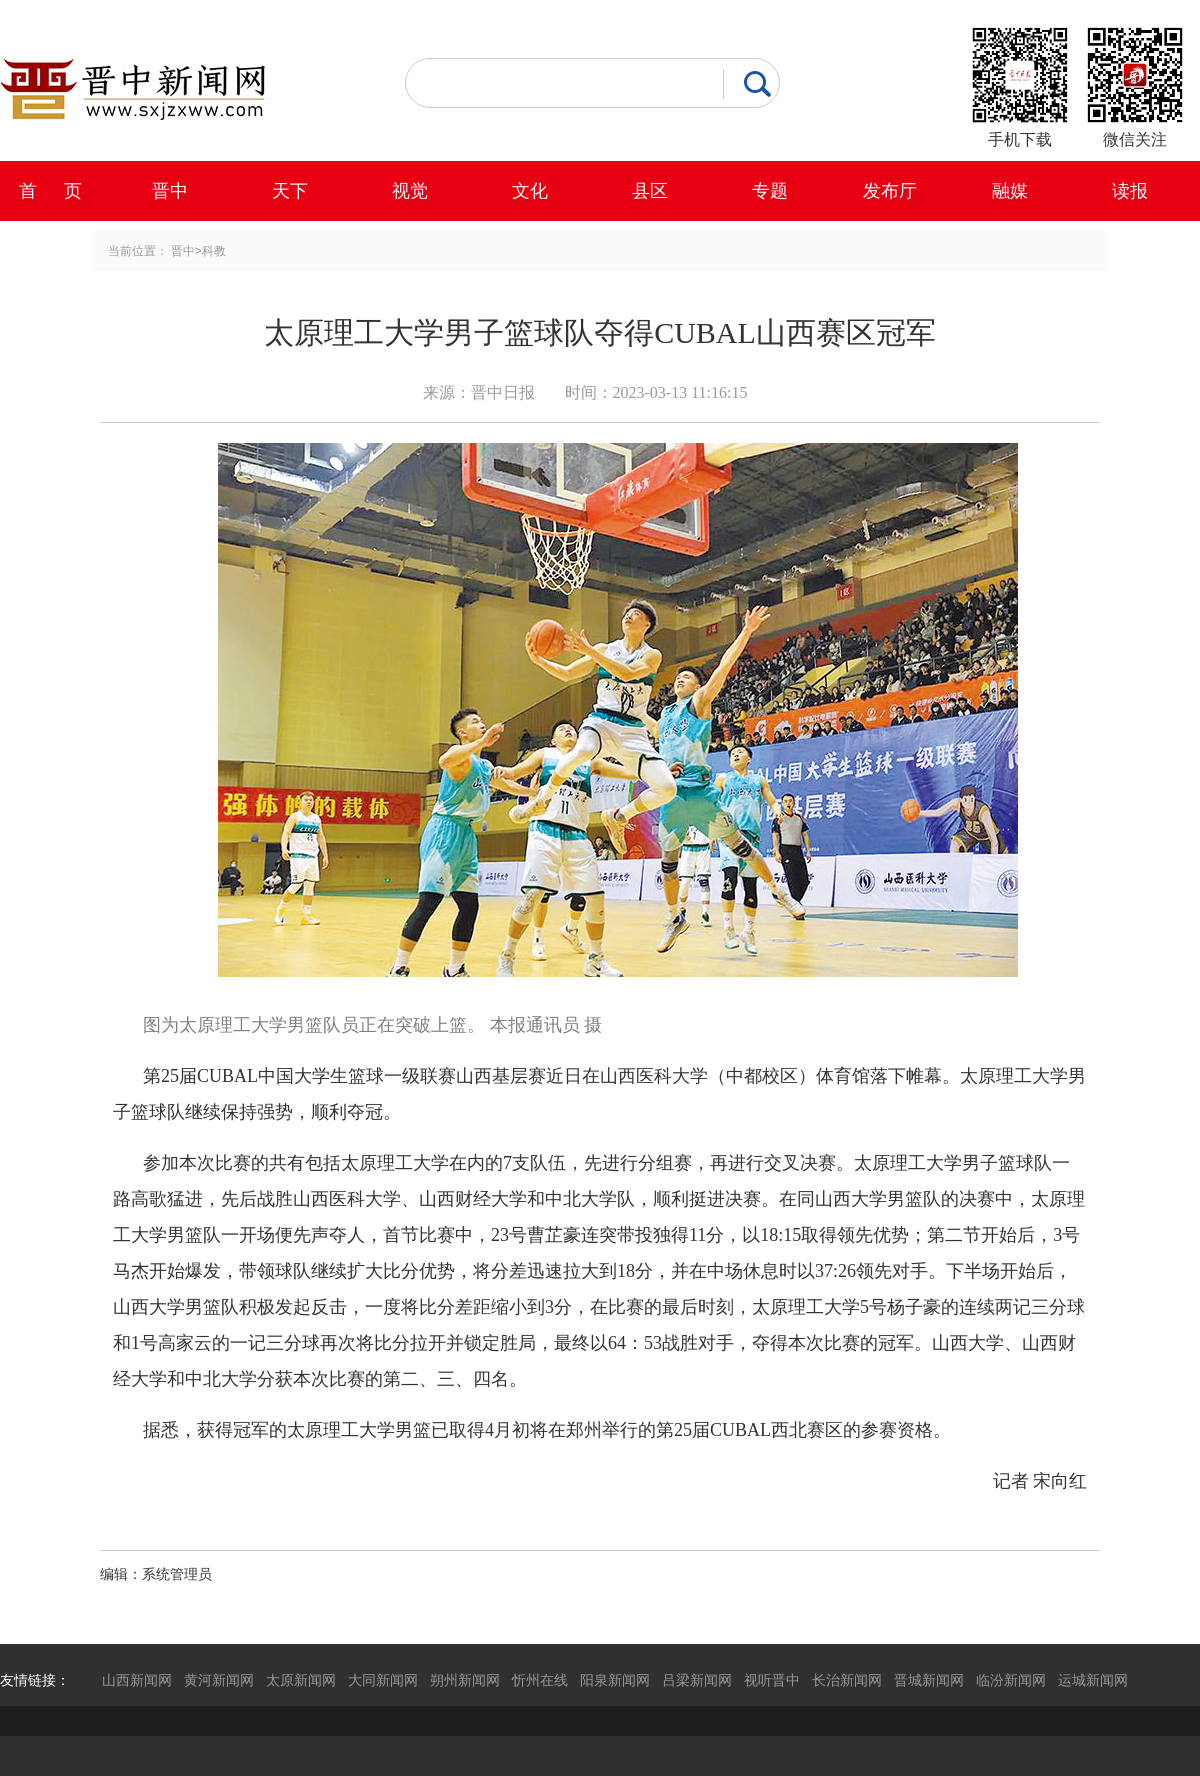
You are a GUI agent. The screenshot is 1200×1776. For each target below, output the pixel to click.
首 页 (50, 191)
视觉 (410, 191)
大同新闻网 (383, 1680)
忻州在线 (540, 1680)
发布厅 (890, 191)
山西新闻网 (137, 1680)
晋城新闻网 (929, 1680)
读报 (1130, 191)
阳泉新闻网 (615, 1680)
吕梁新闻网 (697, 1680)
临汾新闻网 (1011, 1680)
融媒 (1010, 191)
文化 (530, 191)
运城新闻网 (1093, 1680)
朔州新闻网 (465, 1680)
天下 (290, 191)
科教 (214, 251)
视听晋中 (772, 1680)
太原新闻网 (301, 1680)
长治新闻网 (847, 1680)
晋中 (170, 191)
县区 (650, 191)
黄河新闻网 (219, 1680)
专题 (770, 191)
